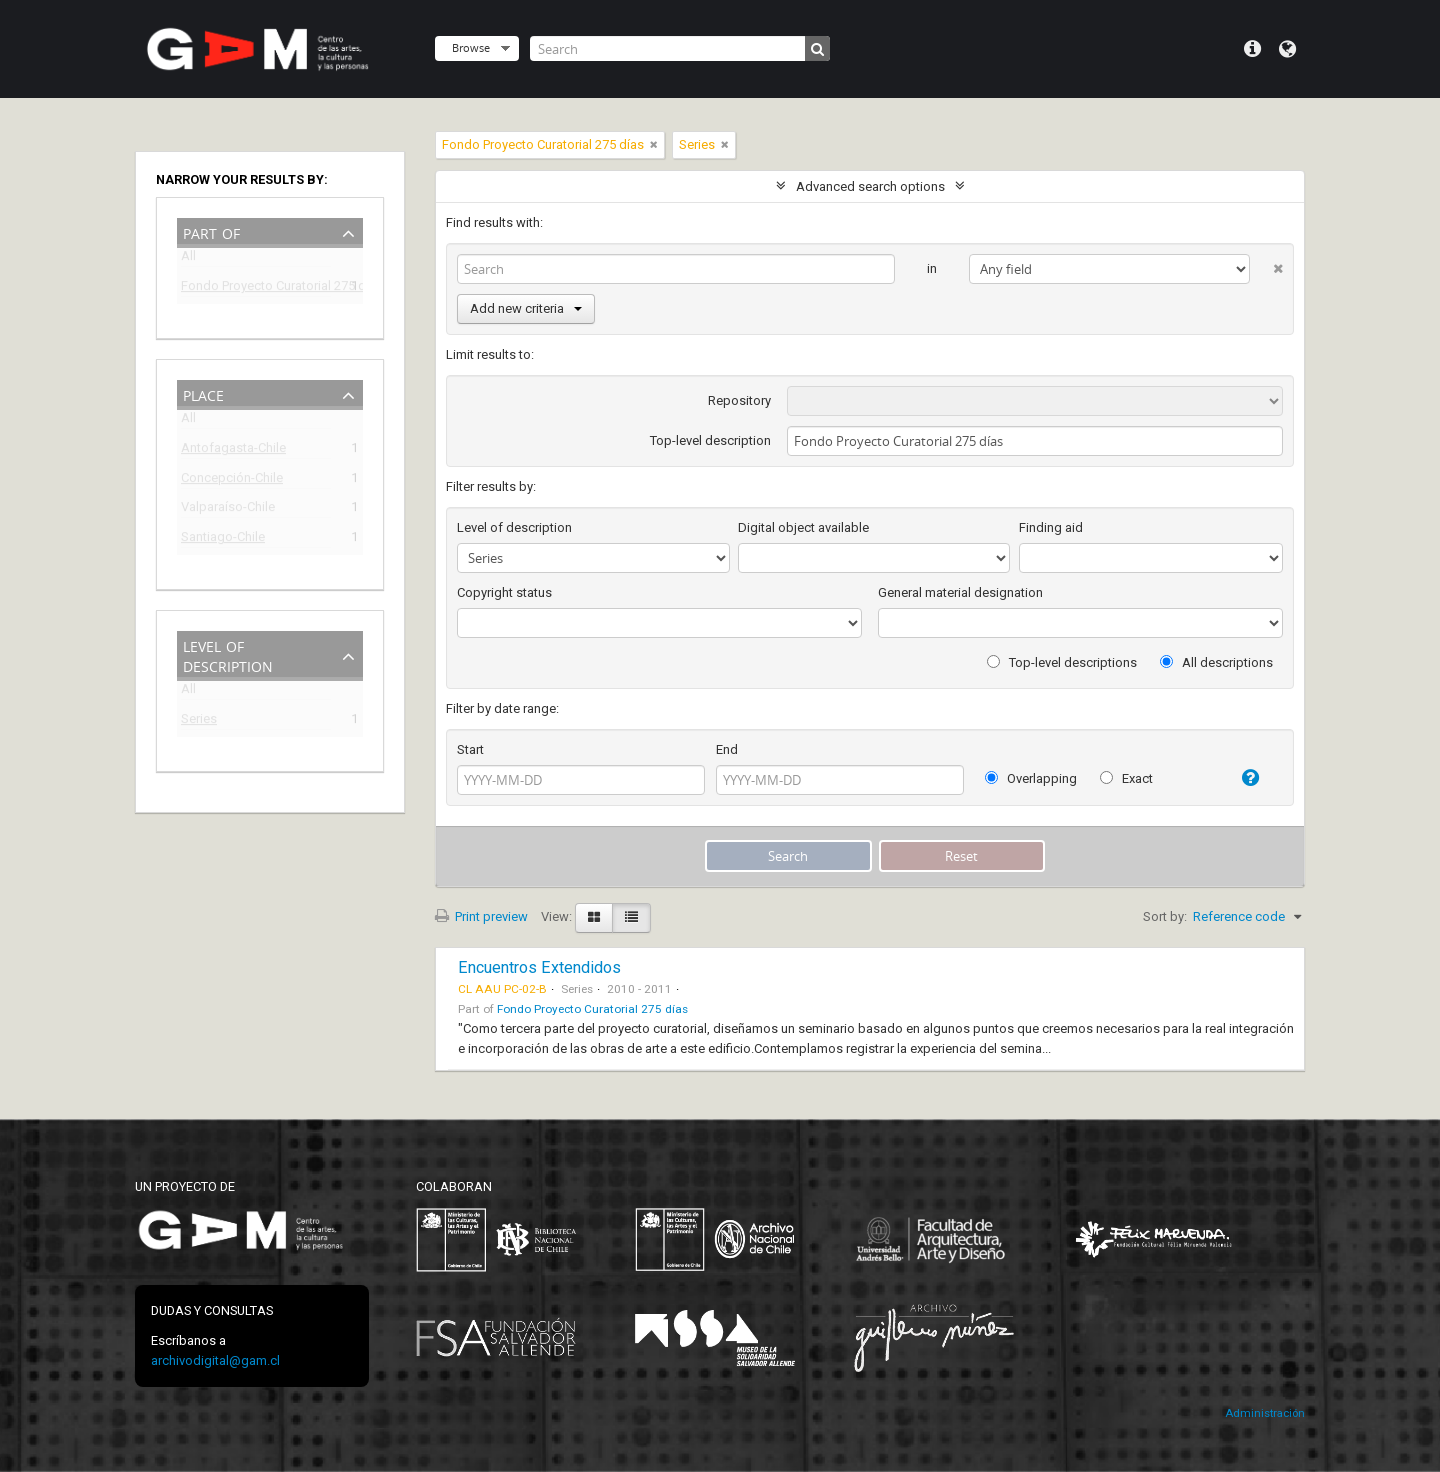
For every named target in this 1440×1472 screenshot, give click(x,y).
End (727, 749)
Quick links (1252, 49)
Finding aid (1051, 527)
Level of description (228, 654)
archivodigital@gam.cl (215, 1360)
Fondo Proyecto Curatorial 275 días (256, 288)
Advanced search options (870, 186)
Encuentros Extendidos (539, 967)
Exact (1126, 778)
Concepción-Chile (232, 480)
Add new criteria (526, 308)
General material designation (960, 592)
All (188, 259)
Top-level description (710, 440)
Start (470, 749)
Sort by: (1165, 916)
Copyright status (504, 592)
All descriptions (1216, 662)
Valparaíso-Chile (228, 509)
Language (1287, 49)
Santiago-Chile (223, 539)
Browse (471, 47)
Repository (739, 400)
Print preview (481, 916)
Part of (211, 231)
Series (199, 721)
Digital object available (803, 527)
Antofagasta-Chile (233, 450)
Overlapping (1031, 778)
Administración (1265, 1413)
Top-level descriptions (1062, 662)
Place (203, 393)
